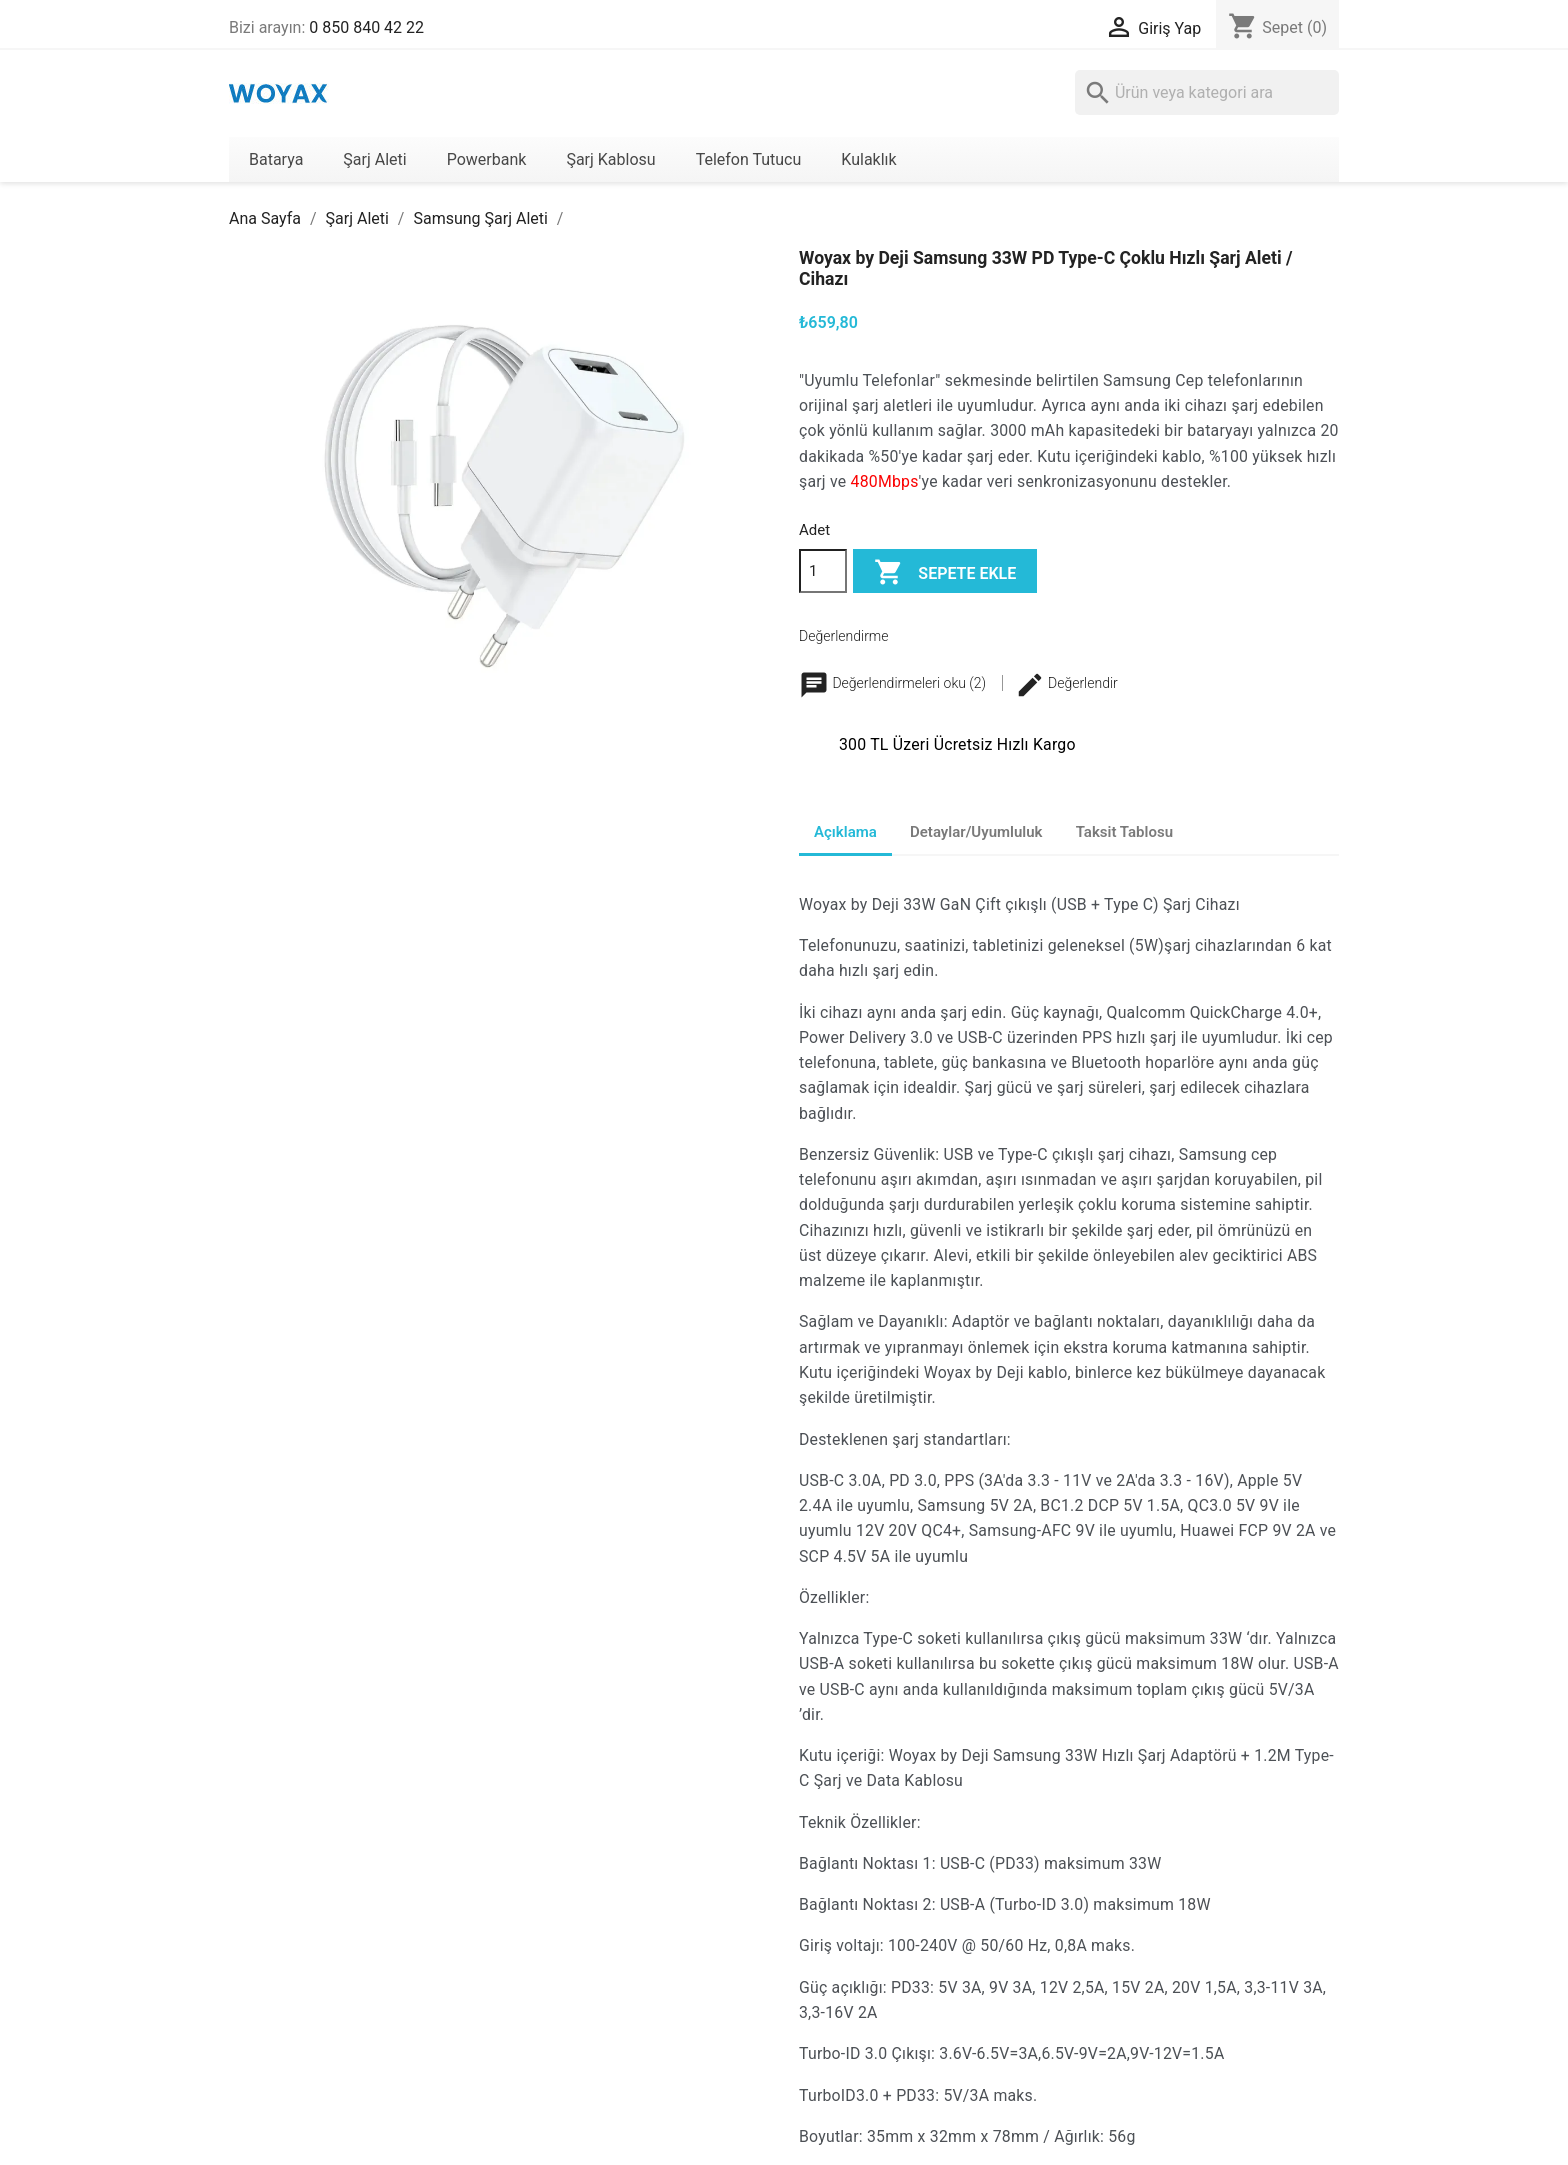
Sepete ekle (945, 573)
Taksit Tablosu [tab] (1124, 832)
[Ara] (1207, 92)
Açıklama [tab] (845, 832)
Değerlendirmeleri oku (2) (894, 683)
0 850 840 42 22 (366, 27)
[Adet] (823, 571)
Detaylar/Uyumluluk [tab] (976, 832)
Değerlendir (1066, 683)
